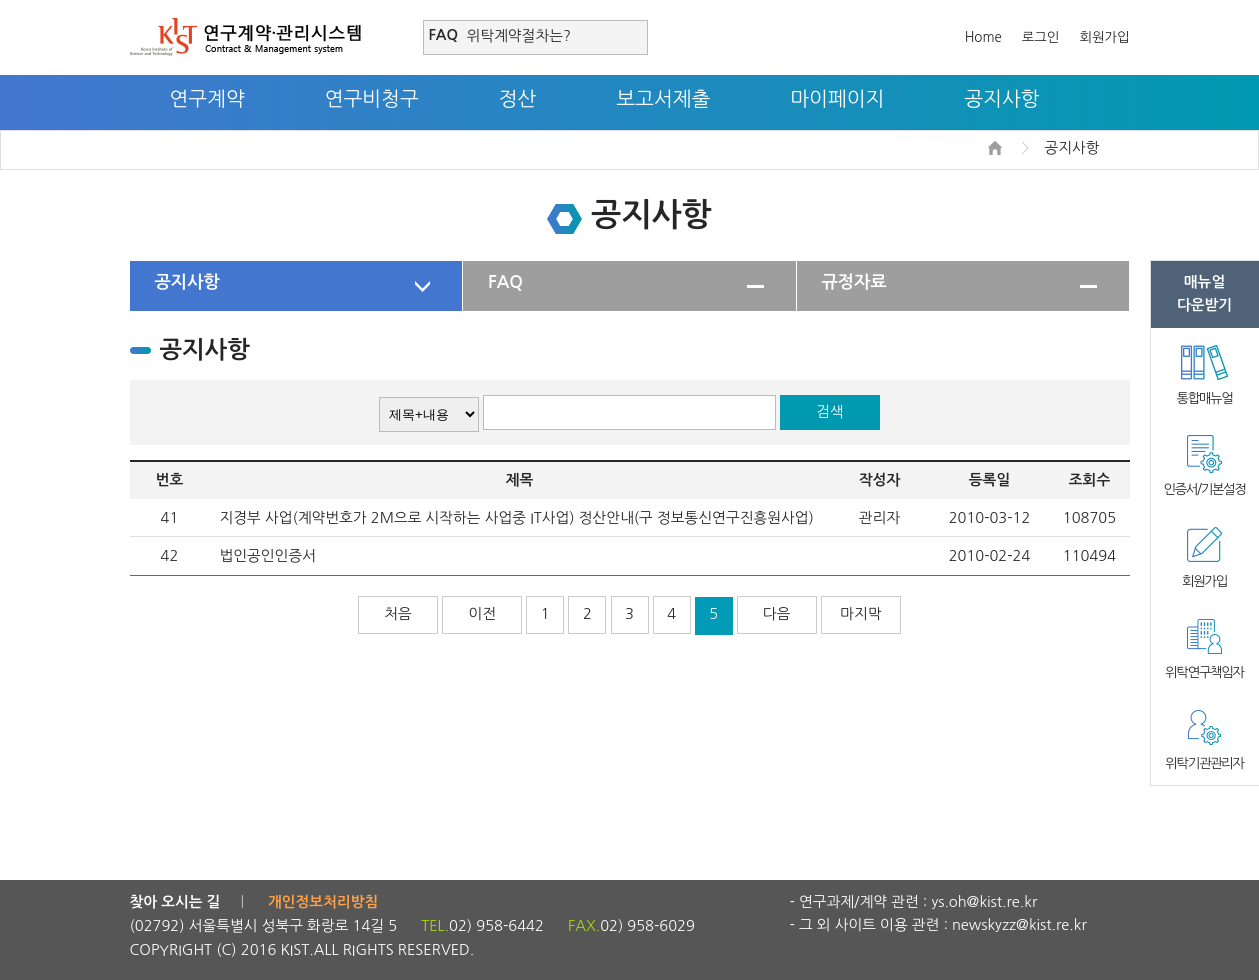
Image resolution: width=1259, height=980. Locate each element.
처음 (398, 613)
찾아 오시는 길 (175, 902)
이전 (482, 613)
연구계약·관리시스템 (245, 37)
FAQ (505, 282)
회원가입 (1104, 37)
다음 (777, 613)
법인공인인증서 (268, 555)
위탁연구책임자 (1204, 672)
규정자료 (854, 282)
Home (983, 37)
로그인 (1041, 37)
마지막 (860, 613)
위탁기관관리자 (1204, 763)
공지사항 (1001, 99)
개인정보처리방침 (323, 902)
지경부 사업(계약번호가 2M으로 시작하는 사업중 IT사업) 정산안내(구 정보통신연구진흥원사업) (517, 517)
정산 (518, 99)
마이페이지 (837, 99)
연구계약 (207, 99)
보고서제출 (663, 99)
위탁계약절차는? (519, 35)
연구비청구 (372, 99)
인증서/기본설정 (1204, 489)
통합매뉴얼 (1205, 398)
